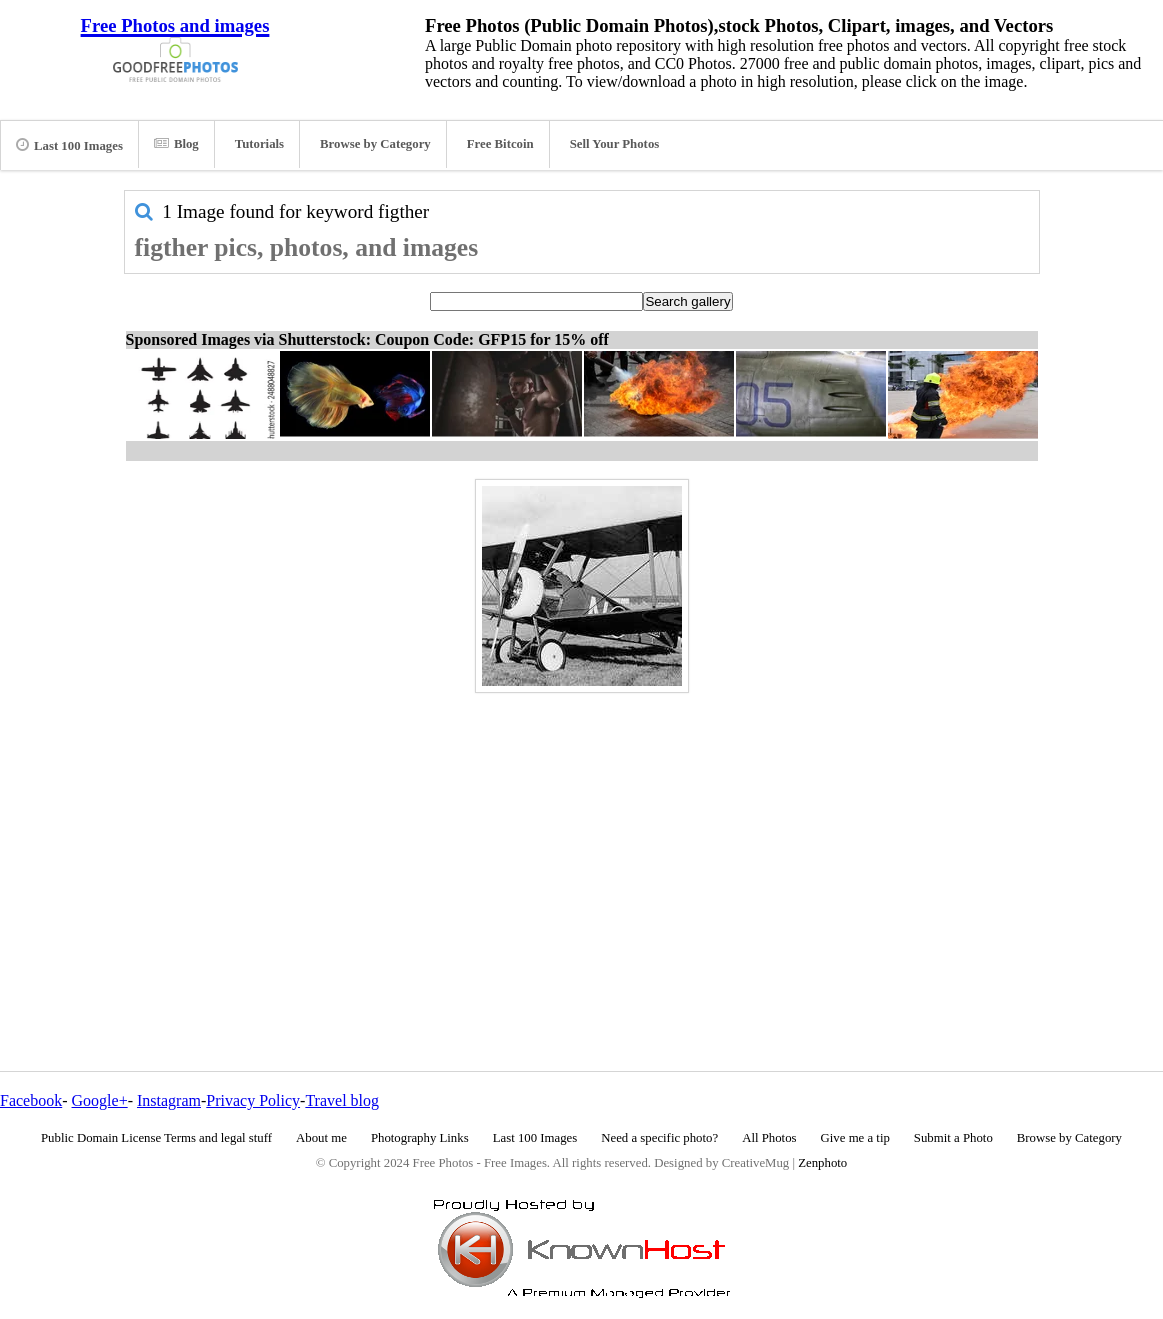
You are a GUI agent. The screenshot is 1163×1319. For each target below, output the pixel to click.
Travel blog (342, 1100)
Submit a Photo (953, 1138)
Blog (176, 144)
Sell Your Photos (615, 144)
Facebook (31, 1100)
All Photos (769, 1138)
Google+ (100, 1100)
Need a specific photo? (659, 1138)
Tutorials (259, 144)
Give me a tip (855, 1138)
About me (321, 1138)
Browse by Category (375, 144)
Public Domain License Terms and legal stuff (156, 1138)
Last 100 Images (69, 145)
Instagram (169, 1100)
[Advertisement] (582, 839)
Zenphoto (822, 1163)
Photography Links (420, 1138)
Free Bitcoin (500, 144)
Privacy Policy (253, 1100)
